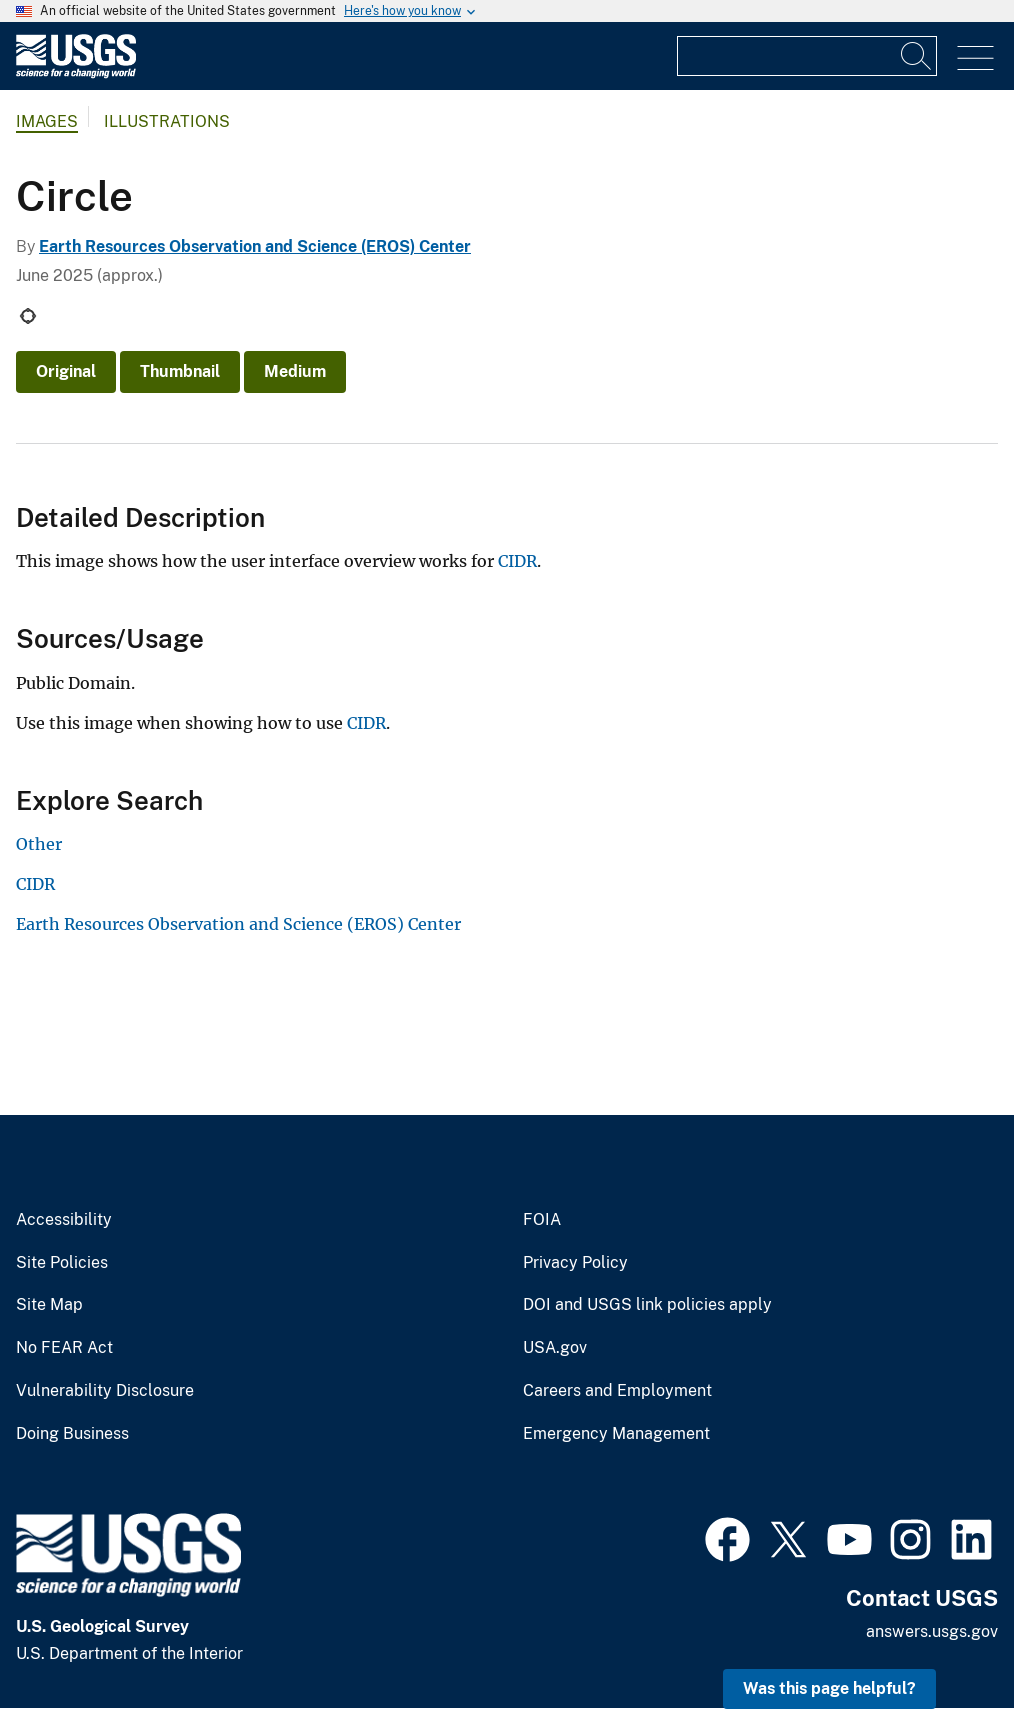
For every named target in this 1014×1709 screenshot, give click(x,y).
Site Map (49, 1305)
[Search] (917, 56)
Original (66, 371)
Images (47, 121)
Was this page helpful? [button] (829, 1688)
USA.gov (555, 1348)
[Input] (807, 56)
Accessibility (64, 1220)
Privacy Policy (575, 1263)
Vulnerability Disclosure (105, 1391)
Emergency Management (616, 1434)
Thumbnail (180, 371)
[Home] (76, 73)
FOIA (542, 1220)
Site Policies (62, 1263)
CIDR (517, 561)
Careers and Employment (617, 1391)
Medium (295, 371)
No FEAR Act (64, 1348)
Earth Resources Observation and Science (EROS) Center (255, 246)
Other (39, 844)
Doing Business (72, 1434)
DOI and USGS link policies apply (647, 1305)
